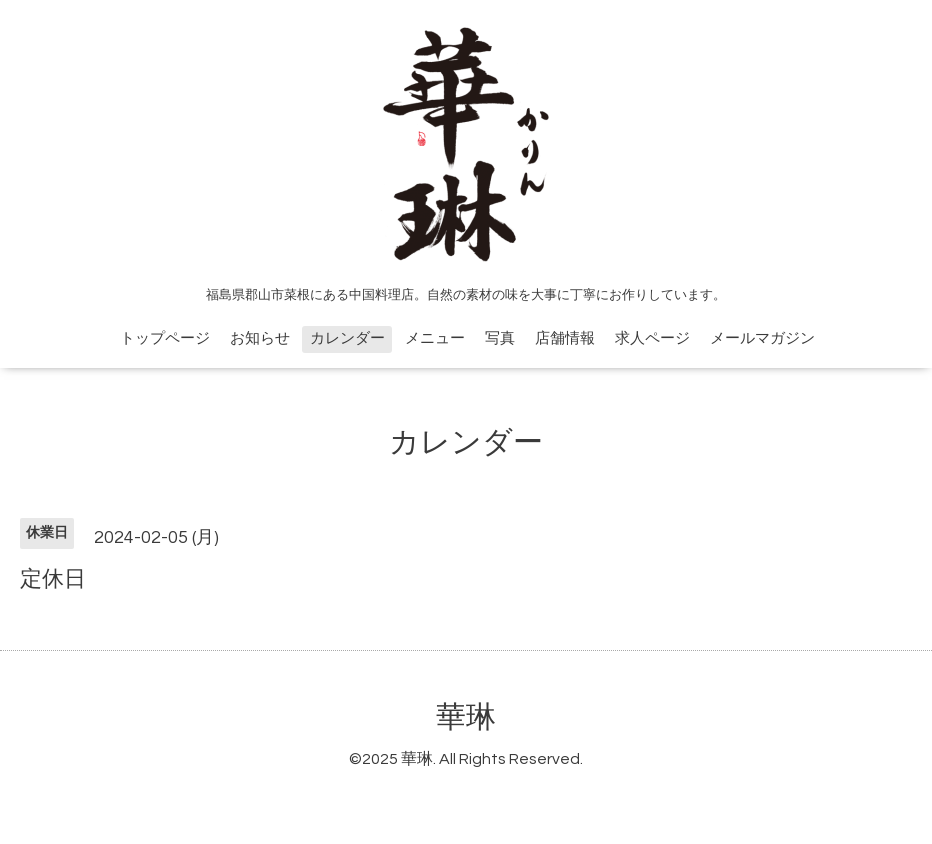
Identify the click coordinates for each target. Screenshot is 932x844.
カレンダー (347, 338)
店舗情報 (565, 338)
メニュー (435, 338)
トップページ (165, 338)
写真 (500, 338)
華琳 (466, 717)
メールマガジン (762, 338)
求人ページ (652, 338)
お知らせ (260, 338)
